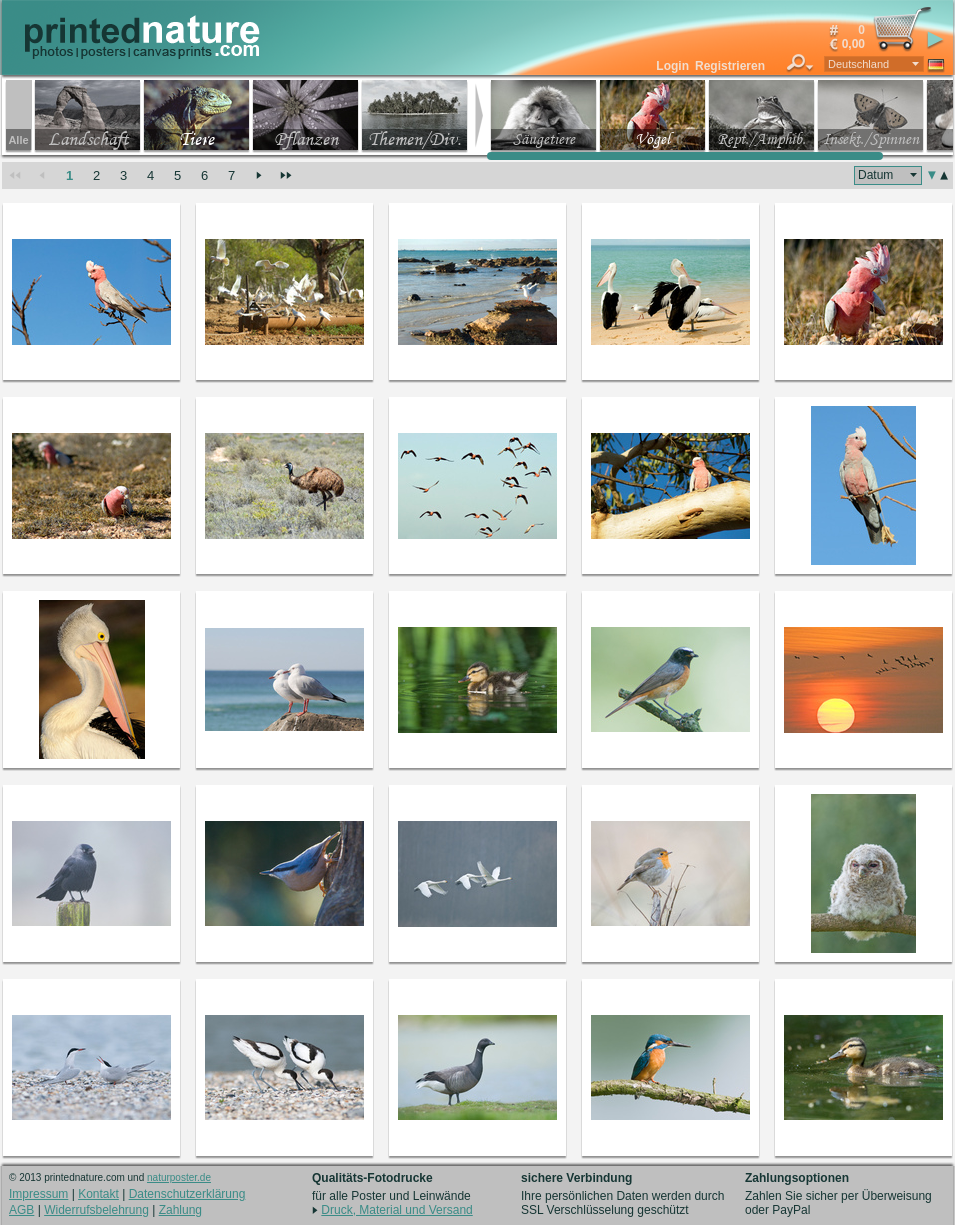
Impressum (38, 1194)
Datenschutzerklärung (187, 1194)
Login (672, 66)
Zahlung (180, 1210)
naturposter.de (179, 1177)
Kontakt (98, 1194)
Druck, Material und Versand (396, 1210)
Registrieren (730, 66)
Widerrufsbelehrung (96, 1210)
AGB (21, 1210)
